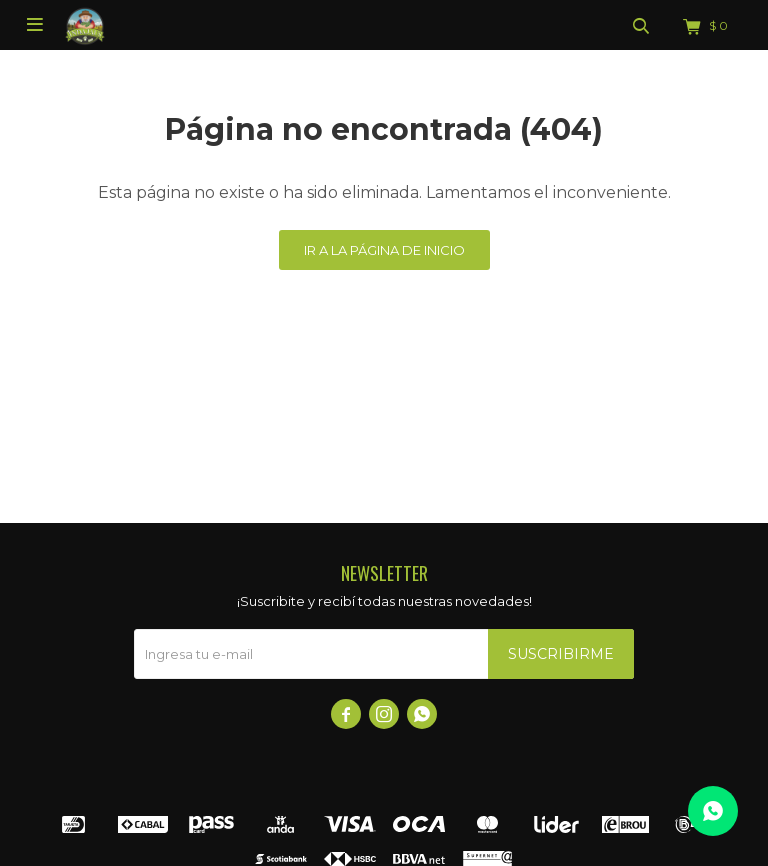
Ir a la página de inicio (384, 250)
